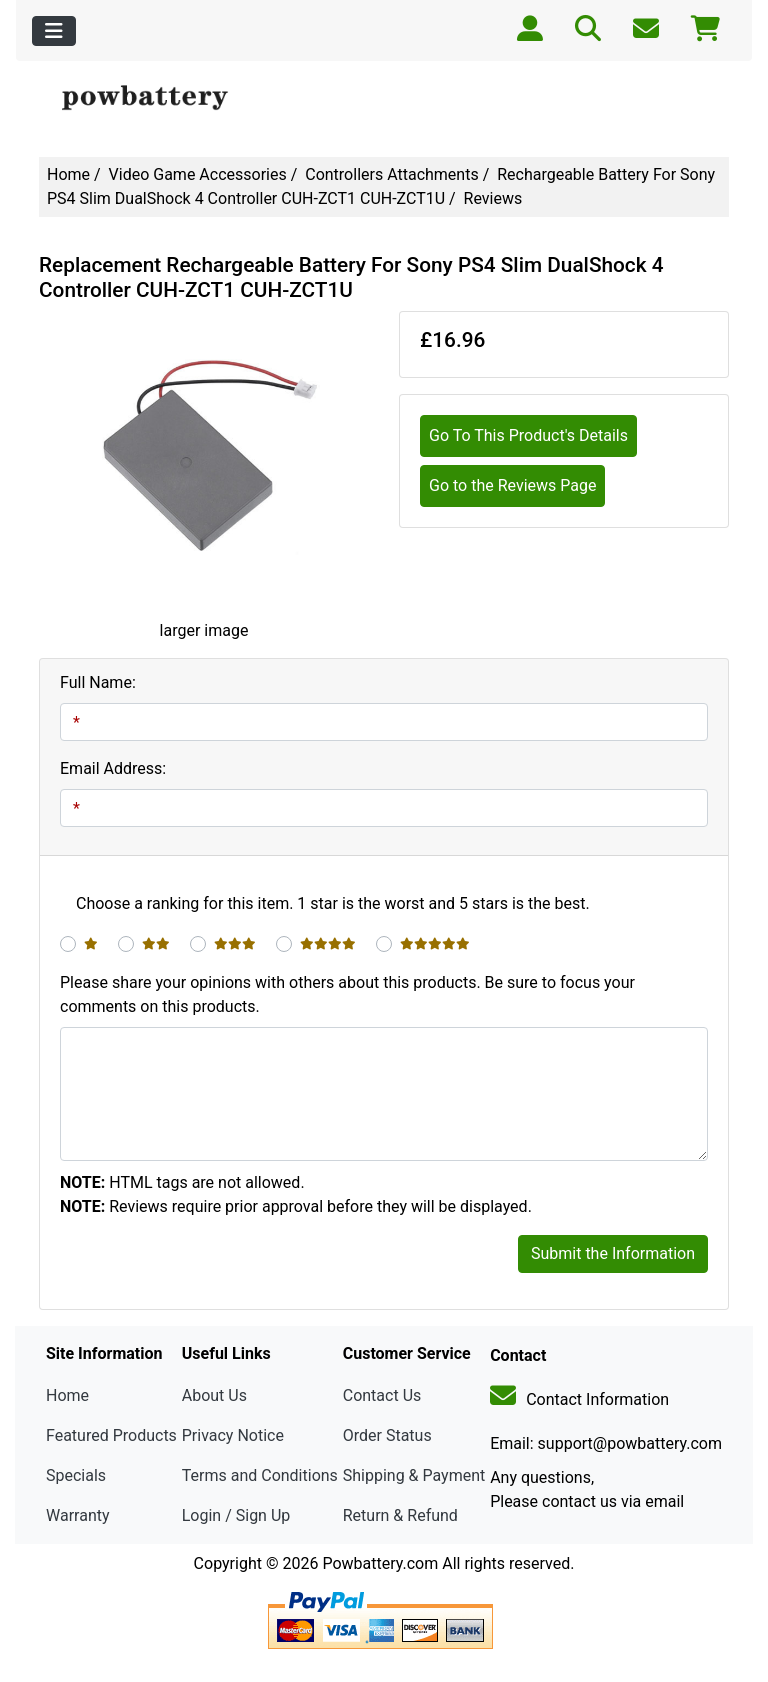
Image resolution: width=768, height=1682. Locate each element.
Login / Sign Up (236, 1515)
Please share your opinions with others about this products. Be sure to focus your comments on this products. (347, 994)
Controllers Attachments (391, 174)
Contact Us (382, 1395)
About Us (214, 1395)
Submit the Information (613, 1253)
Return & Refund (400, 1515)
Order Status (387, 1435)
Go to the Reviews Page (512, 485)
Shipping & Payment (414, 1475)
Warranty (78, 1515)
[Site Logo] (154, 98)
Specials (76, 1475)
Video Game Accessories (198, 174)
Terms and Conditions (260, 1475)
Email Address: (113, 768)
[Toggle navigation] (54, 31)
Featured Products (111, 1435)
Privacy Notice (233, 1435)
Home (68, 174)
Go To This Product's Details (528, 435)
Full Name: (98, 682)
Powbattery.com (380, 1563)
